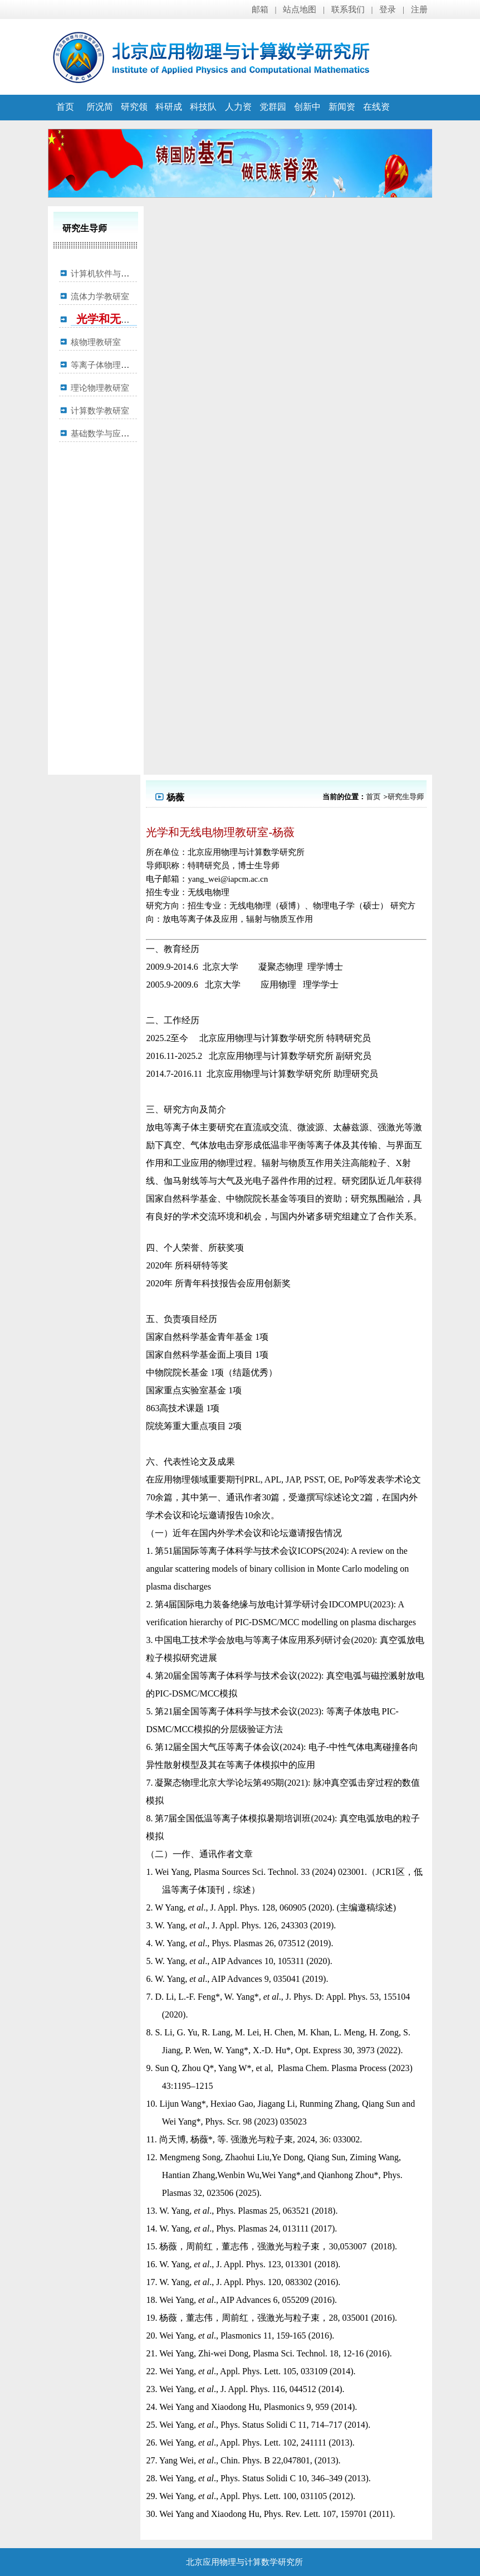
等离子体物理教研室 (108, 365)
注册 (419, 9)
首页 (65, 106)
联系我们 (348, 9)
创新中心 (307, 118)
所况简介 (99, 118)
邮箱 (260, 9)
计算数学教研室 (100, 410)
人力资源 (238, 118)
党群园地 (272, 118)
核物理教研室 (96, 342)
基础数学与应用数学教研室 (121, 433)
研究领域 (134, 118)
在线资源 (376, 118)
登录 (387, 9)
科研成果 (168, 118)
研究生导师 (406, 797)
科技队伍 (203, 118)
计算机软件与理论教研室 (117, 273)
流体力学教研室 (100, 296)
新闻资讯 (342, 118)
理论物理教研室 (100, 387)
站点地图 (299, 9)
